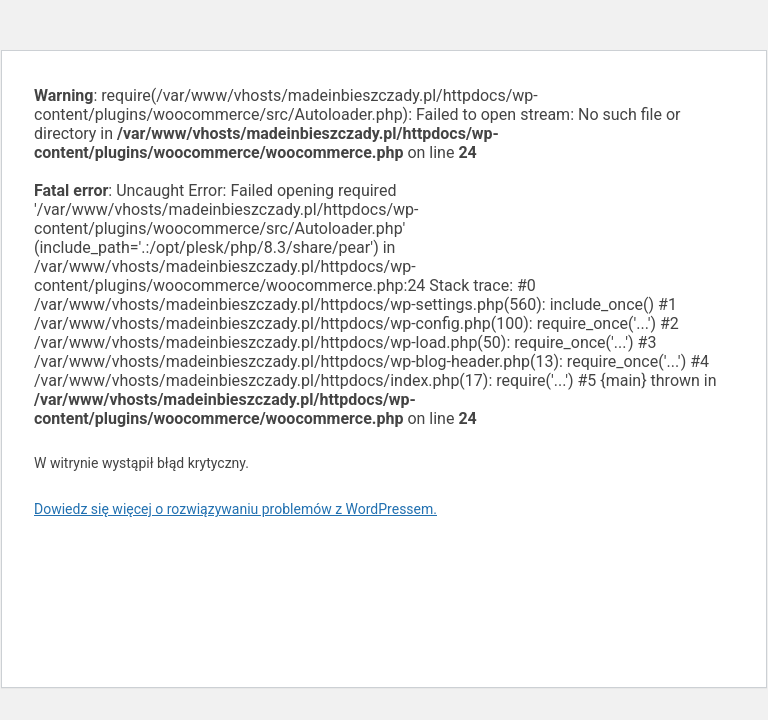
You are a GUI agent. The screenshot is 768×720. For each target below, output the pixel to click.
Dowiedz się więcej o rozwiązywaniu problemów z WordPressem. (235, 509)
